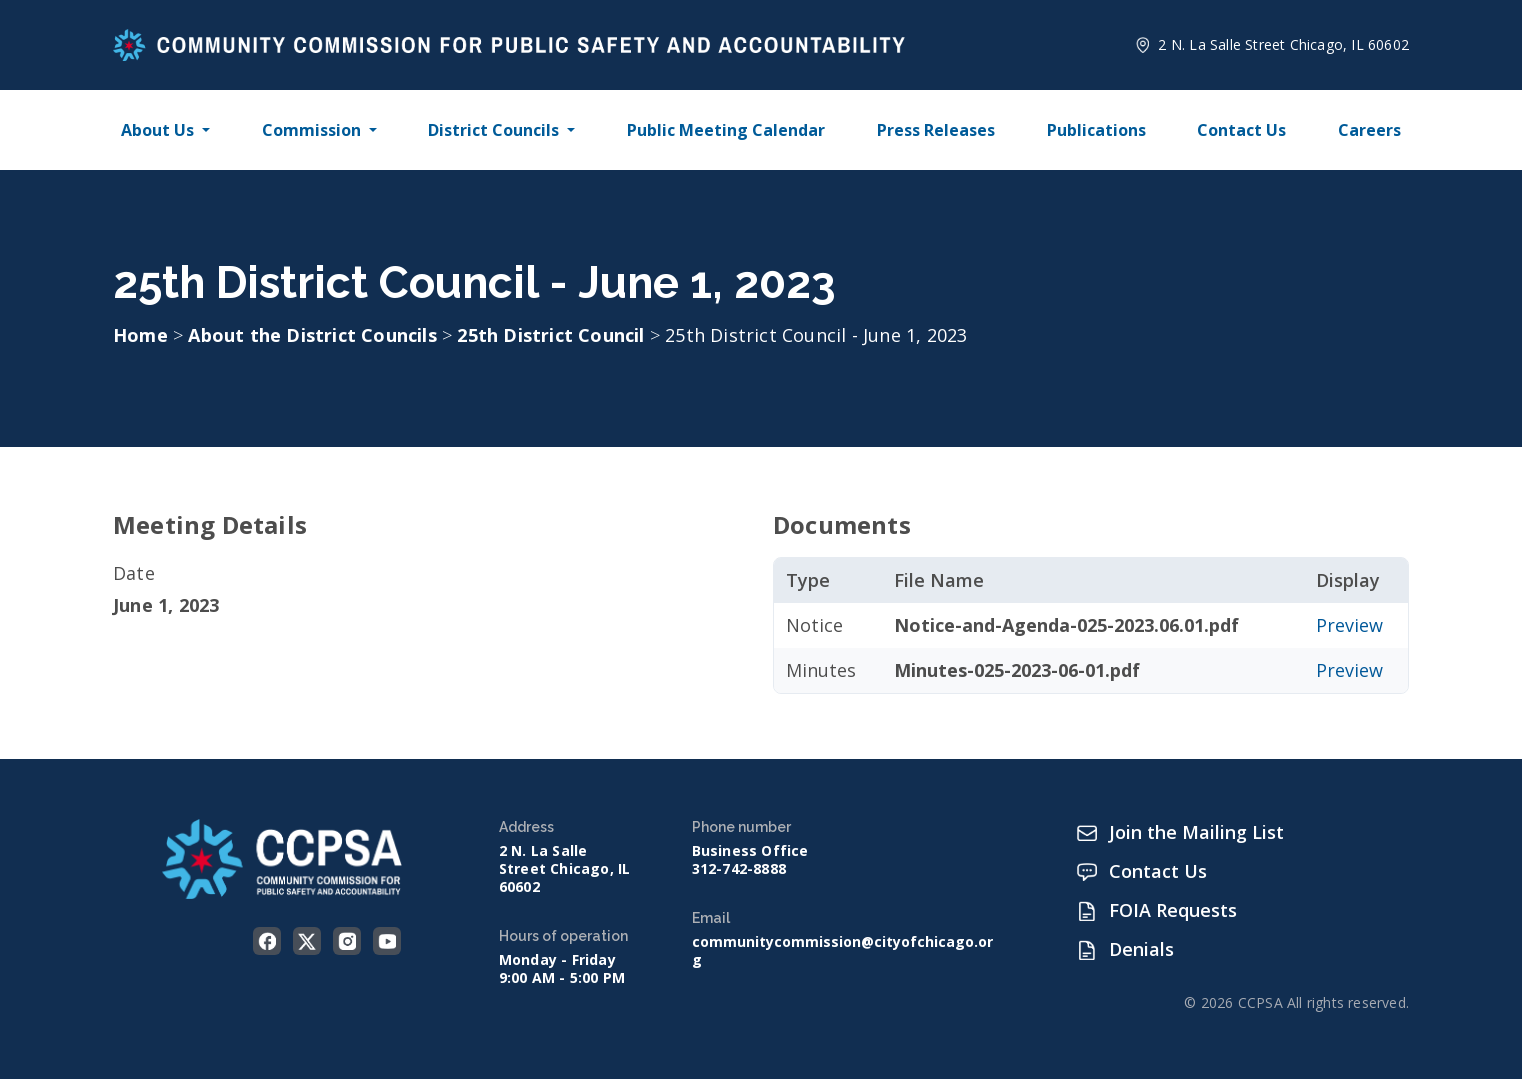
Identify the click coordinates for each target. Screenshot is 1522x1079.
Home (140, 335)
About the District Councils (315, 335)
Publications (1096, 130)
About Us (157, 130)
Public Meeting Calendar (726, 130)
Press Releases (936, 130)
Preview (1349, 625)
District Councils (493, 130)
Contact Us (1241, 130)
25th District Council (553, 335)
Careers (1369, 130)
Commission (311, 130)
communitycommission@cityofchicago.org (842, 951)
